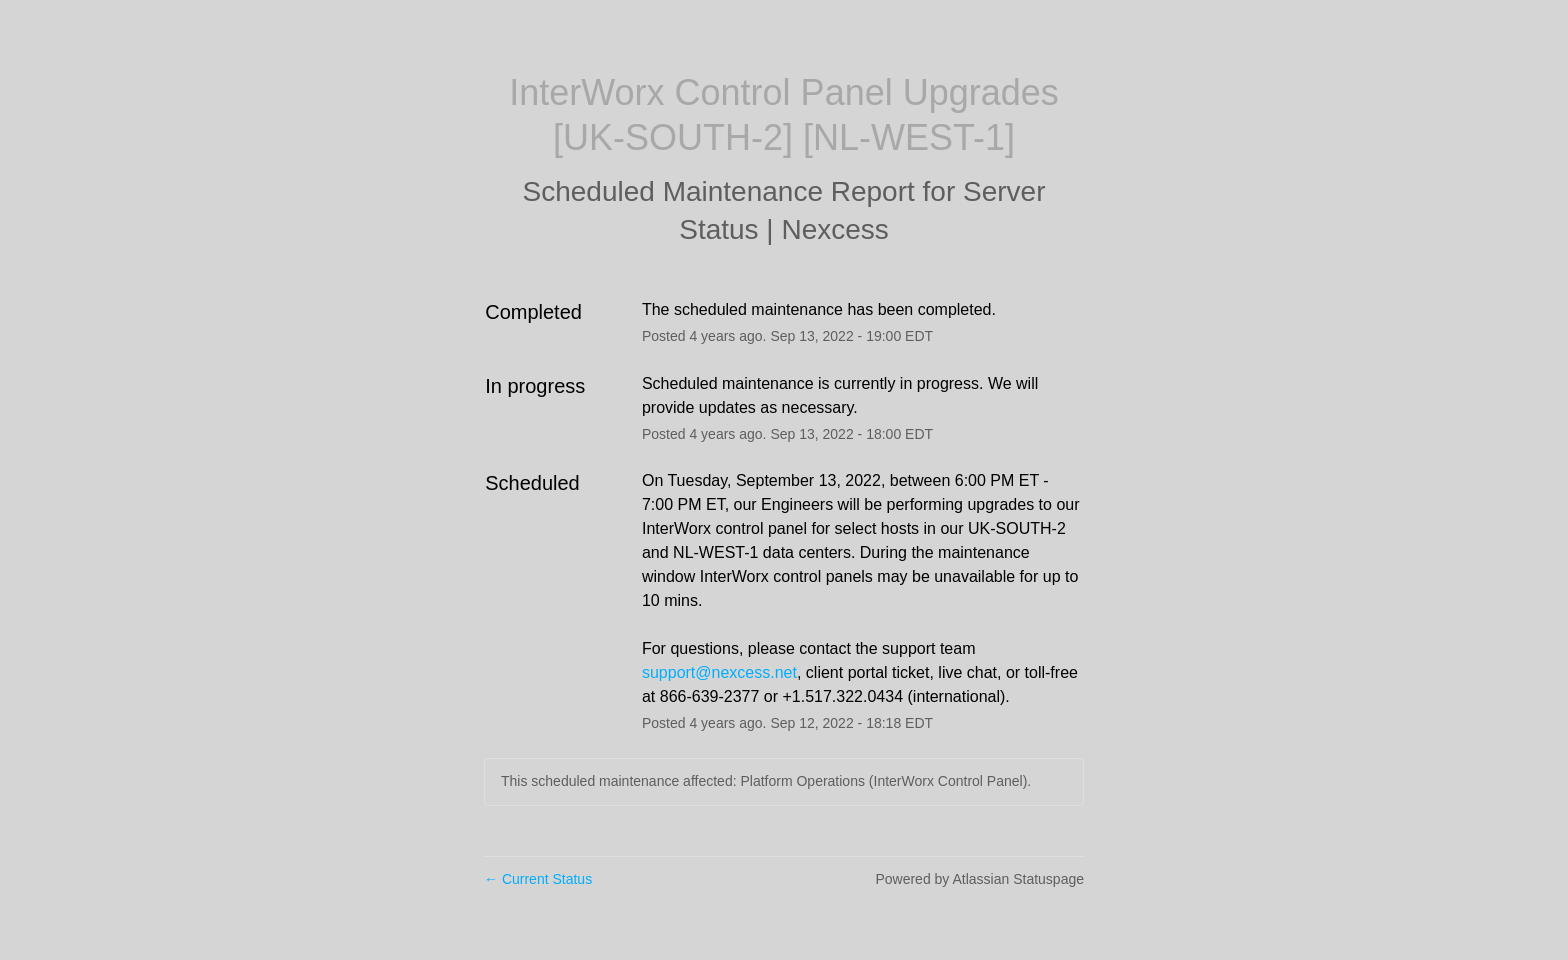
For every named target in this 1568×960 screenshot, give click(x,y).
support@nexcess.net (719, 672)
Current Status (538, 879)
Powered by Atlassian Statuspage (979, 879)
